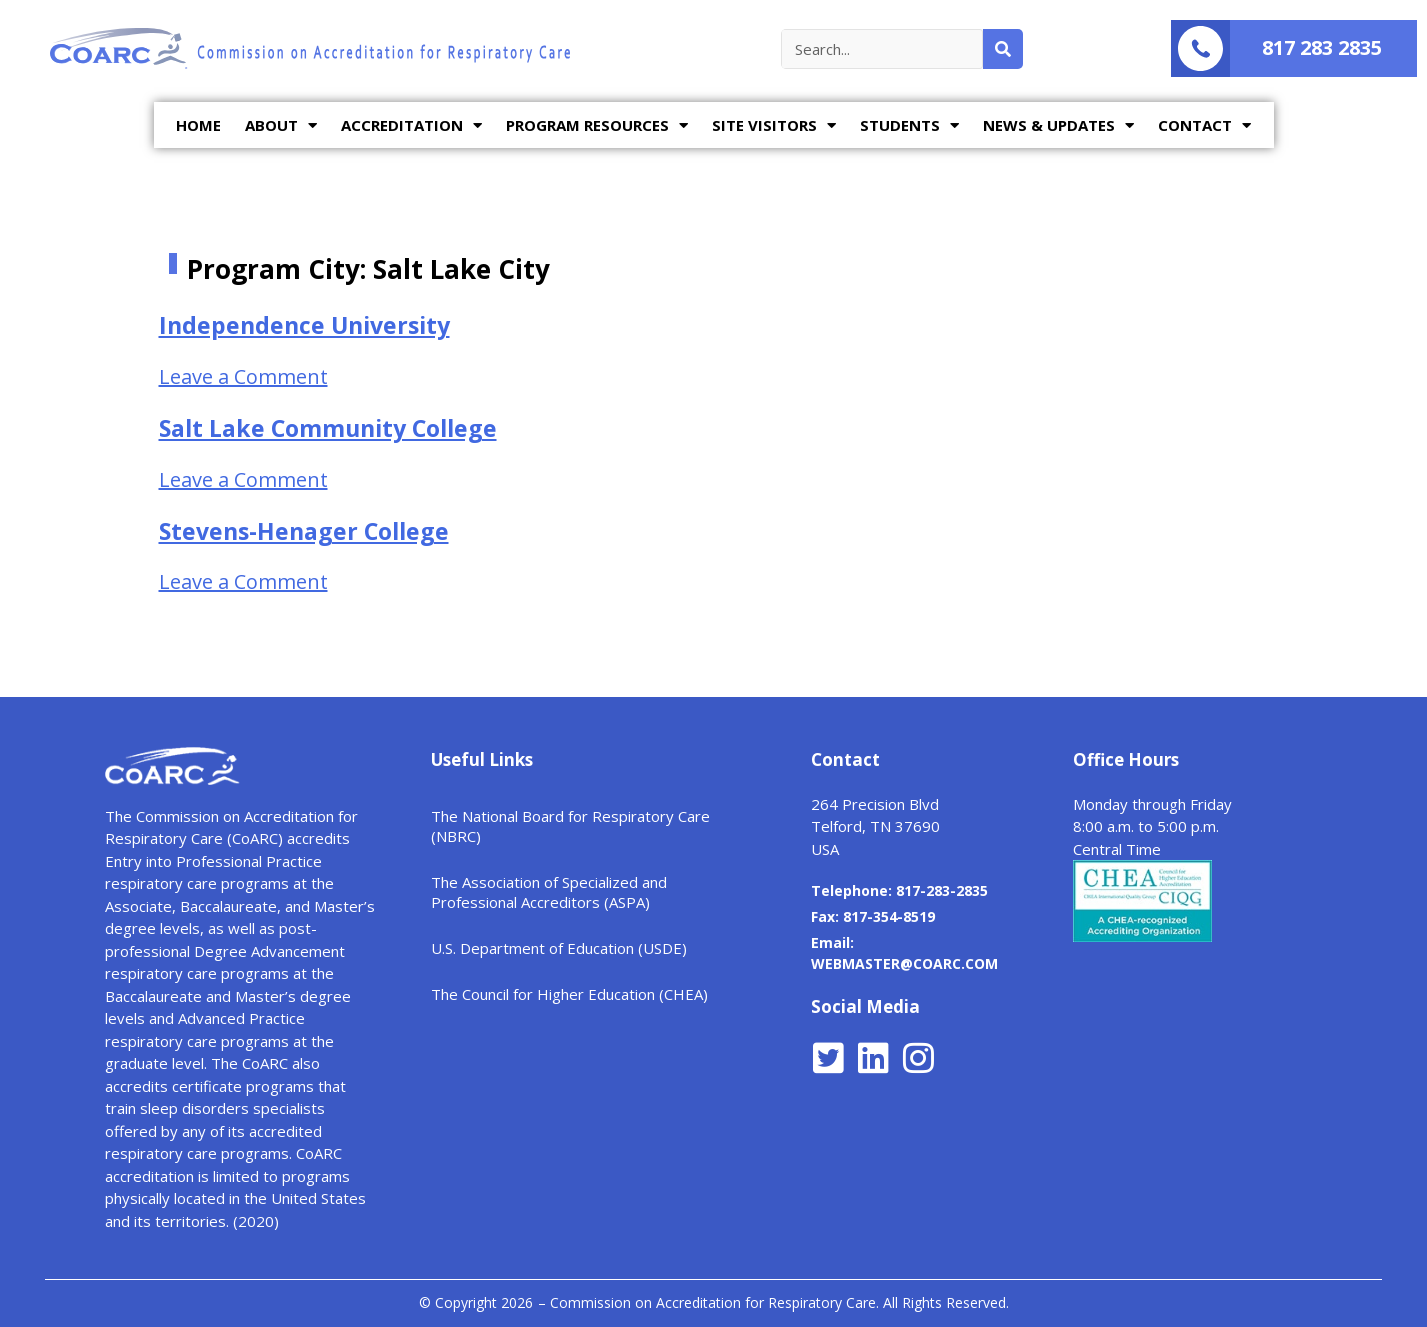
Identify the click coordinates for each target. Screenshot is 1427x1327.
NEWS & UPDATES (1058, 125)
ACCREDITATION (411, 125)
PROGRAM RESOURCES (597, 125)
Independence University (304, 325)
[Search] (1003, 49)
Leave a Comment (243, 376)
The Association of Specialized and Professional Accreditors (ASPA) (549, 892)
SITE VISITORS (774, 125)
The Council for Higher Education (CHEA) (569, 994)
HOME (198, 125)
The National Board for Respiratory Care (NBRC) (570, 826)
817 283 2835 (1322, 47)
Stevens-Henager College (304, 531)
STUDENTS (909, 125)
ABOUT (281, 125)
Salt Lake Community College (328, 428)
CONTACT (1204, 125)
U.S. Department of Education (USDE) (559, 948)
